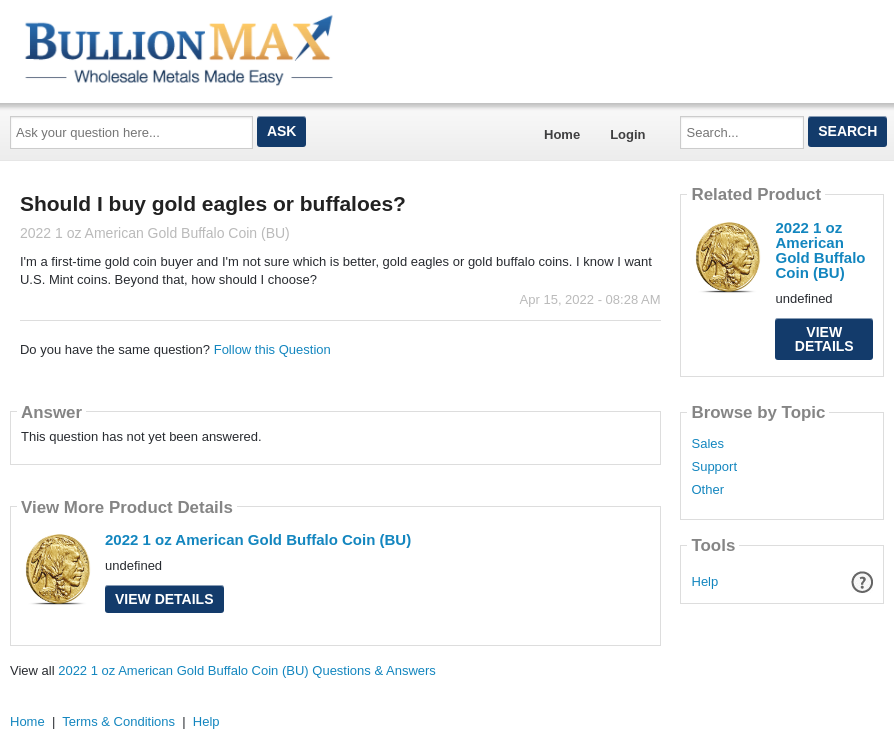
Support (714, 467)
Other (707, 490)
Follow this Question (272, 349)
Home (562, 134)
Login (627, 134)
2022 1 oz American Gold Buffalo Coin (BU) (258, 539)
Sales (707, 444)
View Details (164, 599)
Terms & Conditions (118, 721)
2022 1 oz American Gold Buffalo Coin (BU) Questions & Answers (247, 670)
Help (705, 581)
